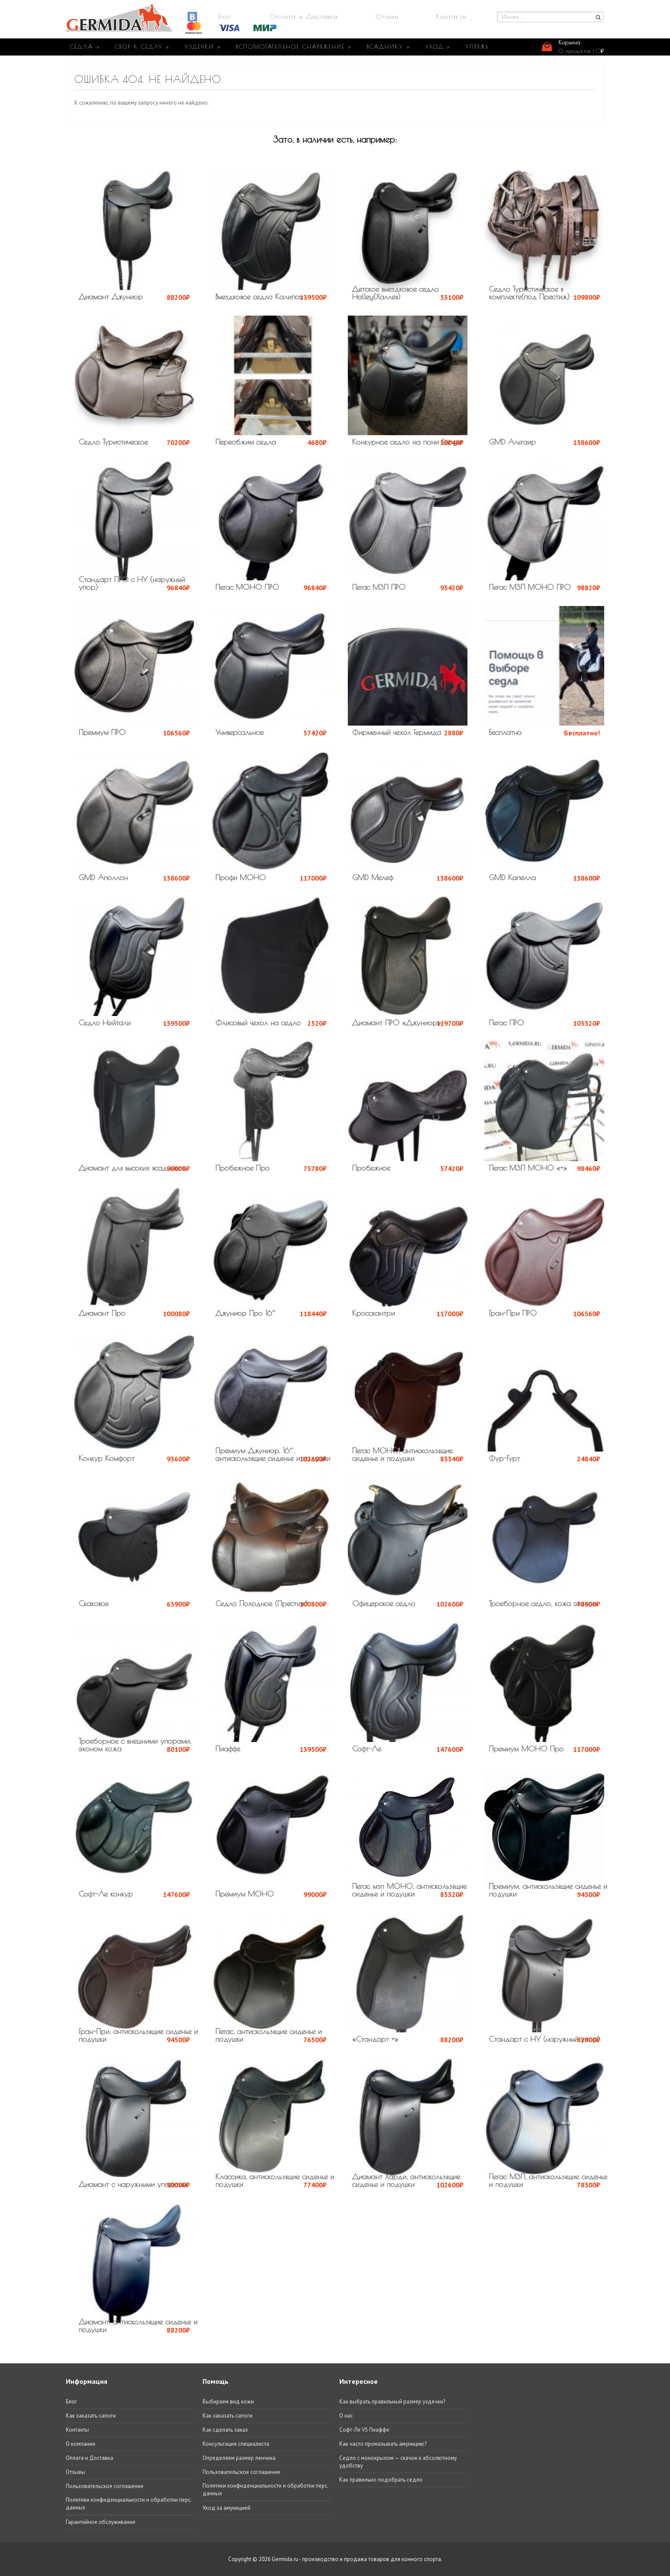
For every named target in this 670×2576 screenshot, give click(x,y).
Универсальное (239, 732)
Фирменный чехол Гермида (396, 732)
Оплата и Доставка (303, 16)
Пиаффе (227, 1748)
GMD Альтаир (512, 441)
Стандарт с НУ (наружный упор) (544, 2038)
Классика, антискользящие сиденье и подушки (274, 2180)
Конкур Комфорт (107, 1458)
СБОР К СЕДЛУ (142, 46)
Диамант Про (102, 1312)
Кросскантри (373, 1312)
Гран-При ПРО (513, 1312)
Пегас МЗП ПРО (379, 587)
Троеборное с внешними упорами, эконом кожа (135, 1744)
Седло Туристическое (113, 441)
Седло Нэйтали (105, 1022)
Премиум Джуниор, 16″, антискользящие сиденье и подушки (272, 1454)
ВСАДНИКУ (388, 46)
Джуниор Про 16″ (245, 1312)
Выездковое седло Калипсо (259, 296)
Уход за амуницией (226, 2508)
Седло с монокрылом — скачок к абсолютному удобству (398, 2461)
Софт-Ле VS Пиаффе (364, 2429)
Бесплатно (505, 732)
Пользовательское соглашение (105, 2486)
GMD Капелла (512, 877)
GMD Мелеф (372, 877)
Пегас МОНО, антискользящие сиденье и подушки (402, 1454)
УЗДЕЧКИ (203, 46)
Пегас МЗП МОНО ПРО (530, 587)
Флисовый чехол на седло (258, 1022)
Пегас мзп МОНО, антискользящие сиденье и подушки (409, 1890)
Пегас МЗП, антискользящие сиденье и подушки (548, 2180)
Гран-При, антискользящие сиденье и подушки (138, 2035)
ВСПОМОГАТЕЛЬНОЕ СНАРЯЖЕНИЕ (294, 46)
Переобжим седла (245, 441)
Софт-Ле (366, 1748)
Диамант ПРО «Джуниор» (396, 1022)
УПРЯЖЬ (477, 46)
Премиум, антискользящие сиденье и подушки (548, 1890)
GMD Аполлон (103, 877)
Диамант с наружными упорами (133, 2184)
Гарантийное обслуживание (100, 2522)
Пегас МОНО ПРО (247, 587)
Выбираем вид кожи (228, 2401)
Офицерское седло (383, 1603)
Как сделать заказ (225, 2429)
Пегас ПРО (506, 1022)
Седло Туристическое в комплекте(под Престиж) (529, 292)
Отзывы (387, 16)
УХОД (437, 46)
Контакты (451, 16)
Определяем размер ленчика (239, 2458)
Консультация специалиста (236, 2443)
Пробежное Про (242, 1167)
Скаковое (94, 1603)
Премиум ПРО (102, 732)
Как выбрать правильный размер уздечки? (392, 2401)
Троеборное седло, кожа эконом (543, 1603)
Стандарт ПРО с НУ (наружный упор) (132, 583)
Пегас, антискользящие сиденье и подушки (268, 2035)
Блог (225, 16)
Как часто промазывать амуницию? (382, 2443)
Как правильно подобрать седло (381, 2479)
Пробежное (371, 1167)
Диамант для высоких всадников (132, 1167)
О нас (346, 2415)
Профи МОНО (240, 877)
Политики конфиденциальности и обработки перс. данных (128, 2503)
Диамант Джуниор (111, 296)
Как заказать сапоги (91, 2415)
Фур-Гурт (504, 1458)
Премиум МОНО (244, 1893)
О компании (80, 2443)
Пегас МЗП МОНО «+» (528, 1167)
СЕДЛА (85, 46)
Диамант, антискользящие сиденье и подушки (138, 2325)
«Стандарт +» (375, 2038)
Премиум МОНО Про (526, 1748)
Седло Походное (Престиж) (261, 1603)
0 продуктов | (581, 50)
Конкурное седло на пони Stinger (407, 441)
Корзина (569, 42)
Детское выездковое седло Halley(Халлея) (395, 292)
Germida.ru (285, 2559)
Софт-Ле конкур (106, 1893)
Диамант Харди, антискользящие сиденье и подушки (406, 2180)
